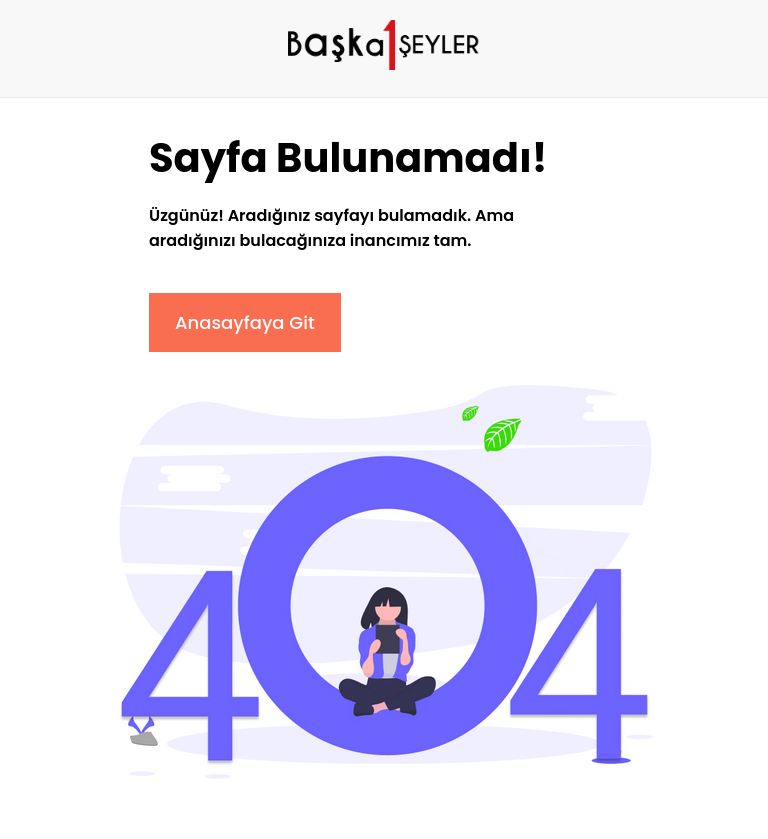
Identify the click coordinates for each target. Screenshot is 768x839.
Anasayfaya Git (245, 322)
